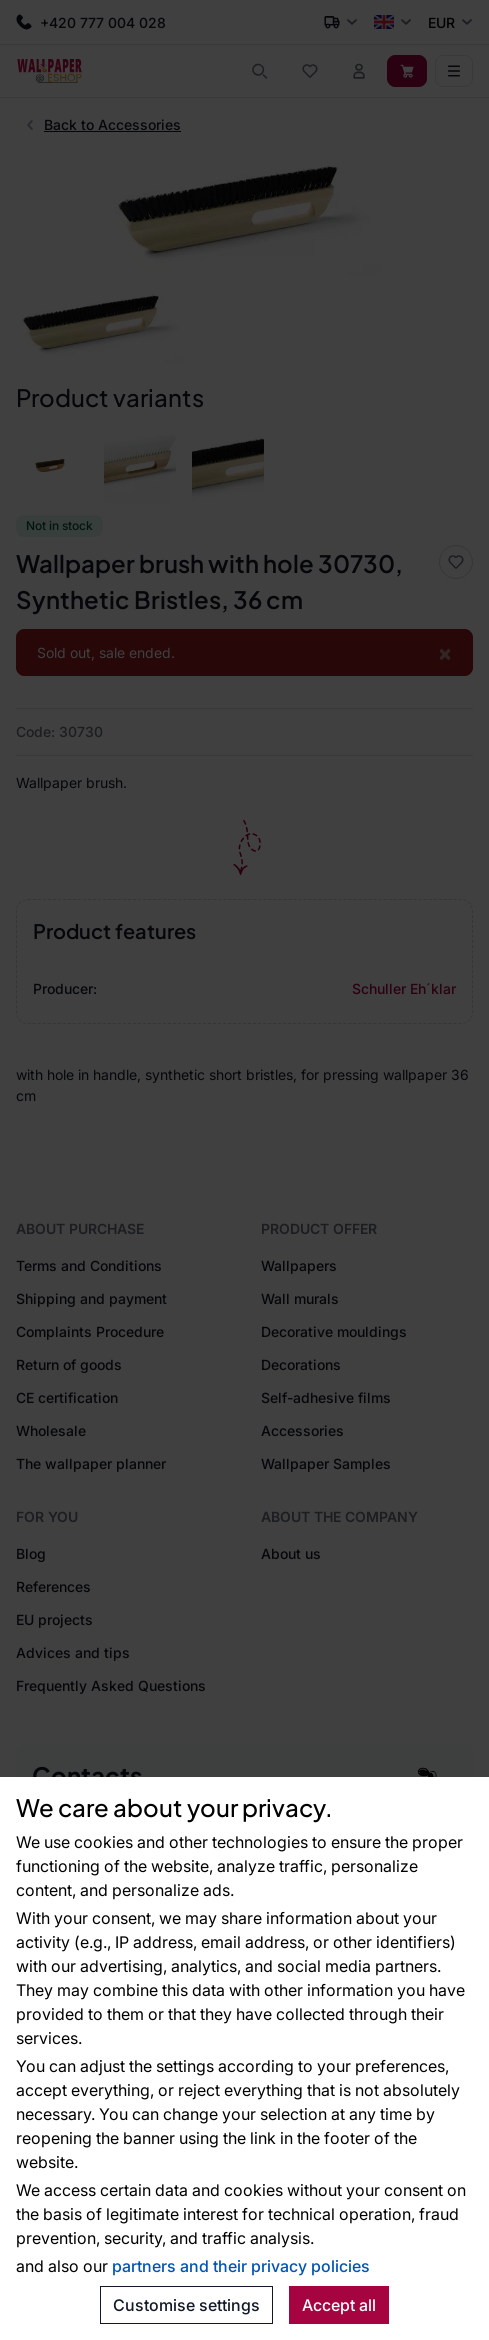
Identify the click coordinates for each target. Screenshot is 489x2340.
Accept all (339, 2305)
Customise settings (186, 2305)
